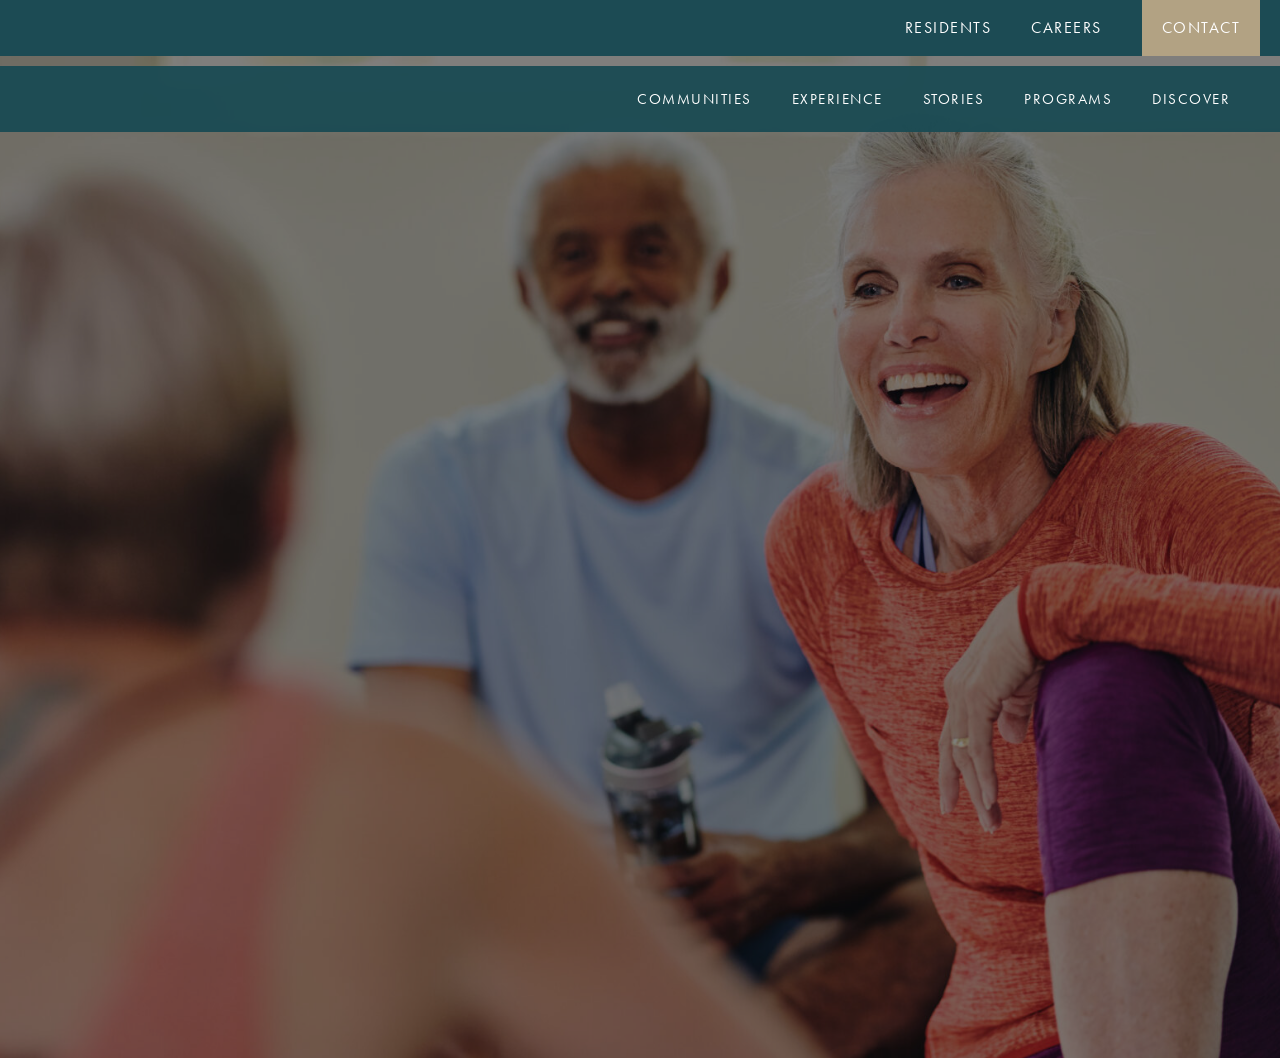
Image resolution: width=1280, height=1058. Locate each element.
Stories (954, 99)
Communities (694, 99)
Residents (948, 27)
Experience (837, 99)
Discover (1191, 99)
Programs (1068, 99)
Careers (1066, 27)
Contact (1201, 27)
